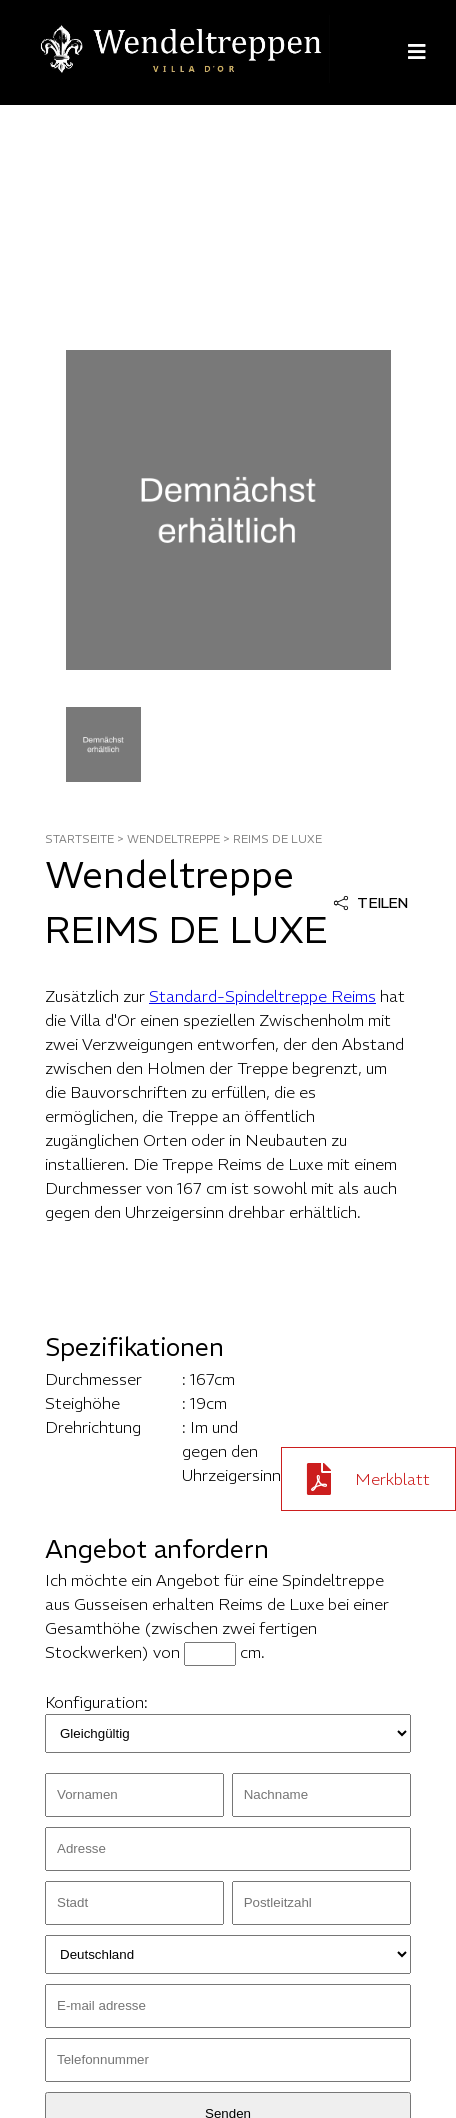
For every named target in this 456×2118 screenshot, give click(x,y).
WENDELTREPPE (173, 839)
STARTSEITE (79, 839)
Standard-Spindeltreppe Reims (262, 996)
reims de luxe (277, 839)
